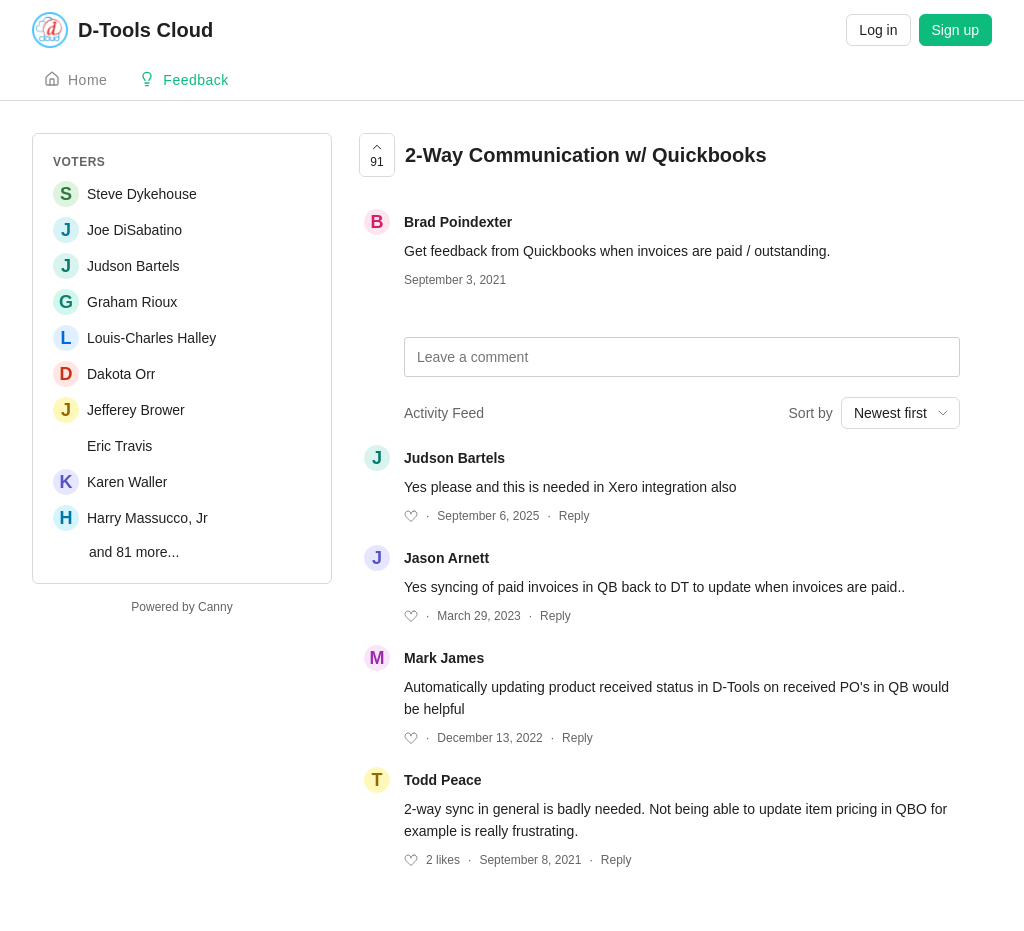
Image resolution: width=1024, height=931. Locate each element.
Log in (878, 30)
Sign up (955, 30)
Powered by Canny (181, 607)
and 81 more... (134, 552)
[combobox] (900, 413)
